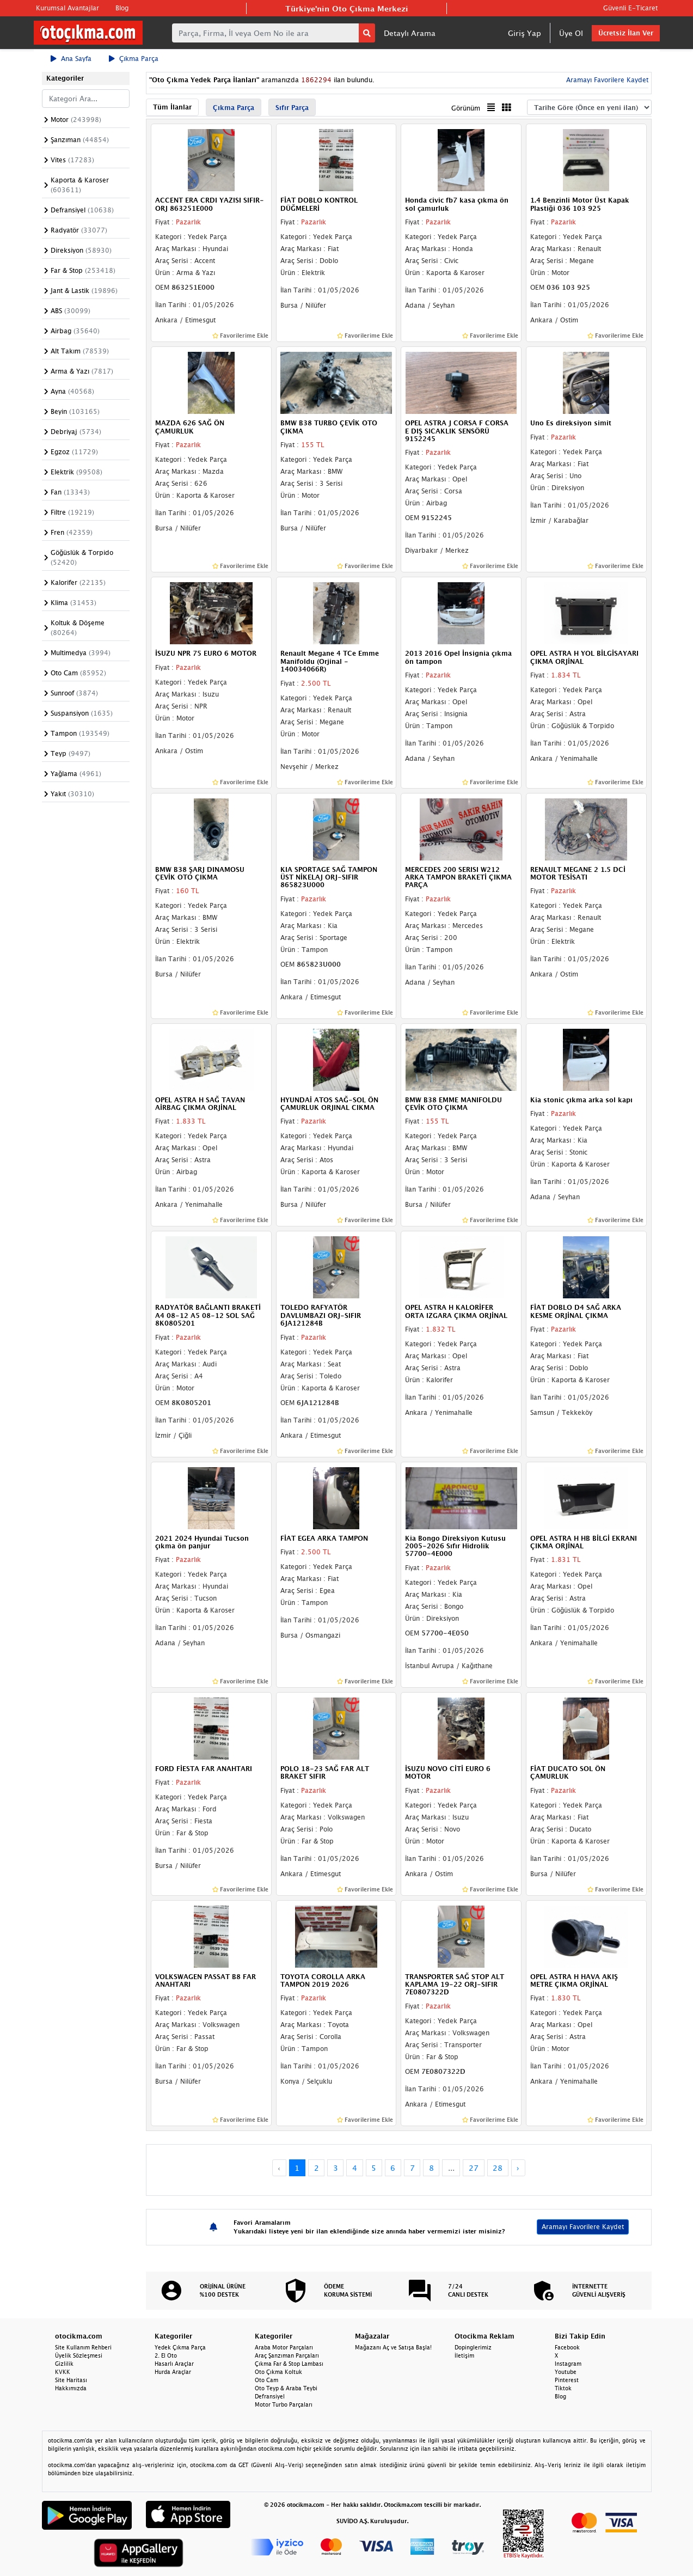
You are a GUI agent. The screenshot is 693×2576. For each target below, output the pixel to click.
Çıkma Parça (133, 58)
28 (497, 2167)
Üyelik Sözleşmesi (78, 2355)
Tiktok (563, 2388)
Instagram (568, 2363)
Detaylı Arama (410, 33)
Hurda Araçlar (173, 2372)
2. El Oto (166, 2355)
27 (474, 2167)
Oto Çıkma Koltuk (278, 2372)
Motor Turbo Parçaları (283, 2404)
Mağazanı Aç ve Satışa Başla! (393, 2347)
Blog (121, 8)
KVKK (62, 2372)
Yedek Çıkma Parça (180, 2347)
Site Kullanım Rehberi (83, 2347)
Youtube (566, 2372)
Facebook (567, 2347)
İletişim (464, 2355)
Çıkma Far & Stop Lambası (289, 2363)
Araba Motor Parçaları (284, 2347)
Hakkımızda (71, 2388)
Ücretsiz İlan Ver (625, 33)
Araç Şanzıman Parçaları (287, 2355)
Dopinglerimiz (473, 2347)
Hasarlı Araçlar (174, 2363)
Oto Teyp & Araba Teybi (286, 2388)
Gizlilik (64, 2363)
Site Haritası (71, 2380)
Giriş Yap (524, 33)
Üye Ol (571, 33)
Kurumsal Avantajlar (67, 8)
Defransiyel (270, 2396)
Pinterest (567, 2380)
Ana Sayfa (71, 58)
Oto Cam (266, 2380)
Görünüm (465, 108)
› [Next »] (518, 2167)
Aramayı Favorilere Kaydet (606, 80)
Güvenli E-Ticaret (630, 8)
